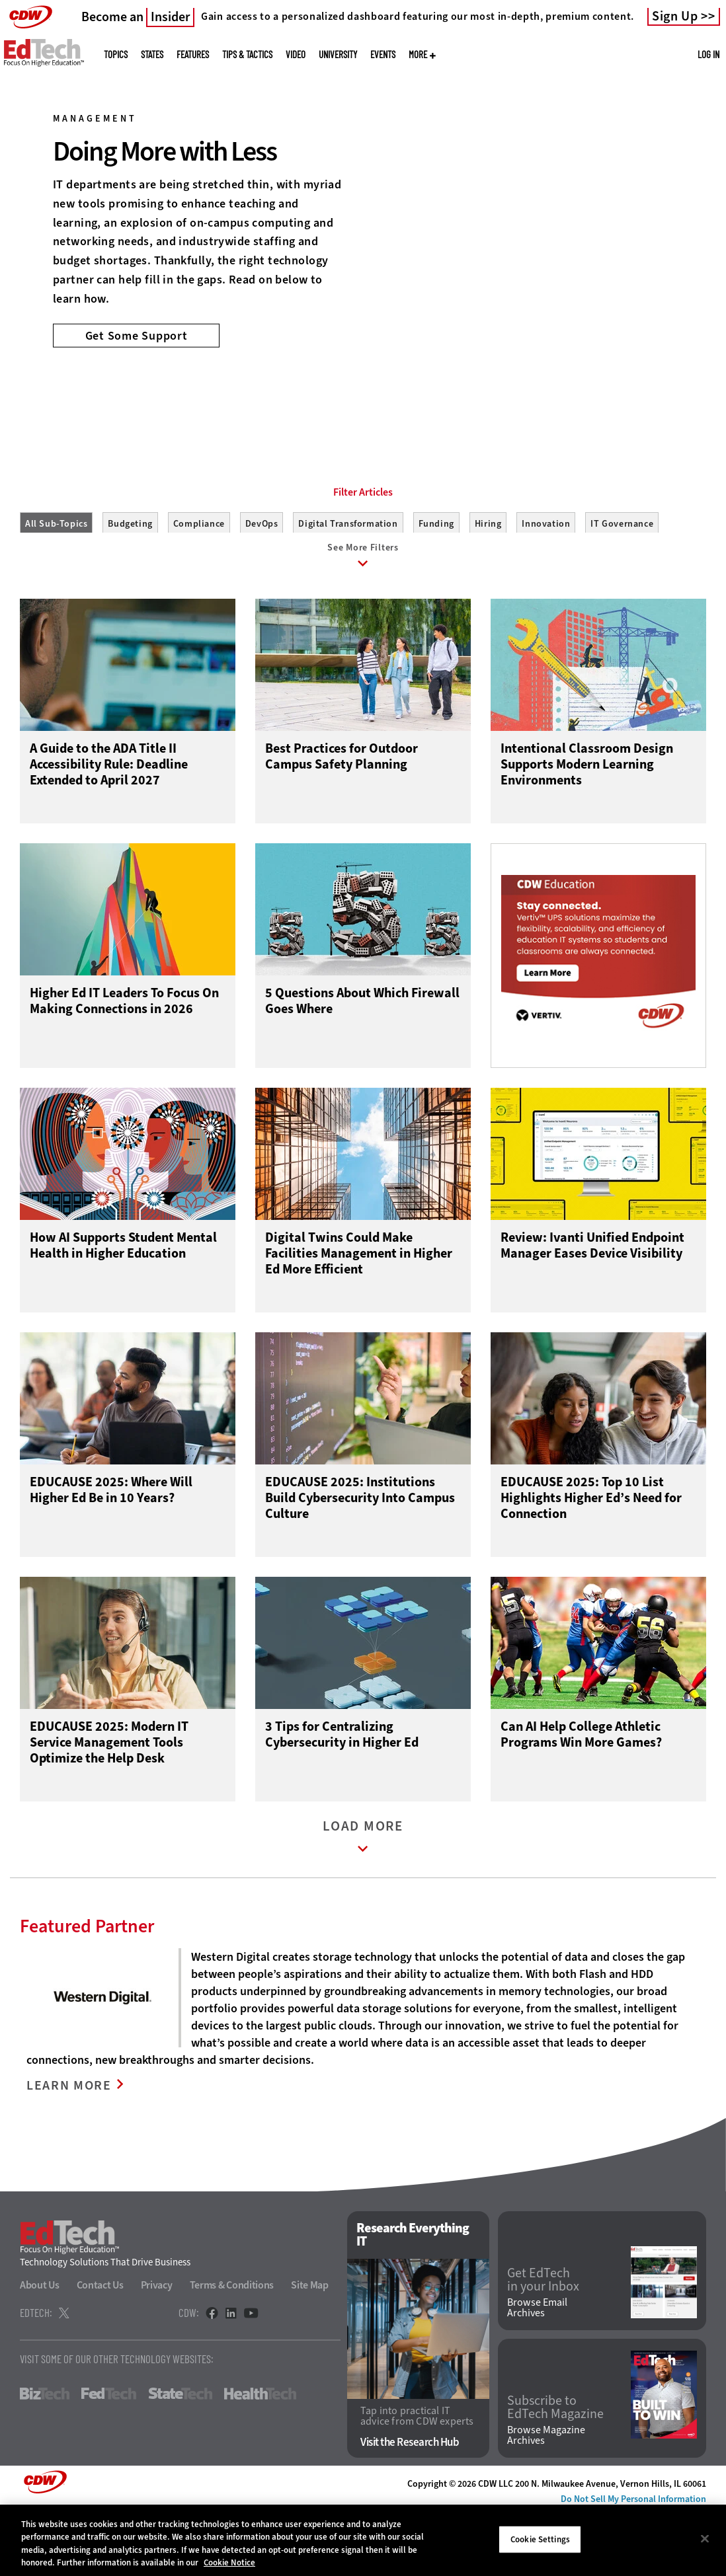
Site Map (310, 2349)
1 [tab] (348, 396)
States (152, 54)
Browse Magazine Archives (546, 2499)
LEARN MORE (71, 2151)
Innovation (546, 583)
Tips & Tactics (247, 54)
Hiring (488, 583)
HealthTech (260, 2458)
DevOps (261, 583)
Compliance (199, 583)
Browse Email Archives (537, 2371)
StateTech (180, 2458)
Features (193, 54)
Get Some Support (136, 335)
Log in (708, 54)
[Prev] (28, 200)
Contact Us (100, 2349)
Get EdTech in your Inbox (543, 2343)
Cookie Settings (540, 2539)
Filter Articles (363, 551)
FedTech (108, 2458)
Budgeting (130, 583)
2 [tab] (371, 396)
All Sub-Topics (56, 583)
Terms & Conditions (232, 2349)
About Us (40, 2349)
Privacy (157, 2349)
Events (382, 54)
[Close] (704, 2538)
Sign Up (675, 16)
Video (295, 54)
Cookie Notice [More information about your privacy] (229, 2562)
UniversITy (338, 54)
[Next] (698, 200)
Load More (363, 1905)
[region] (363, 2540)
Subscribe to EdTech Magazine (555, 2471)
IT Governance (621, 583)
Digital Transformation (347, 583)
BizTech (44, 2458)
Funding (436, 583)
